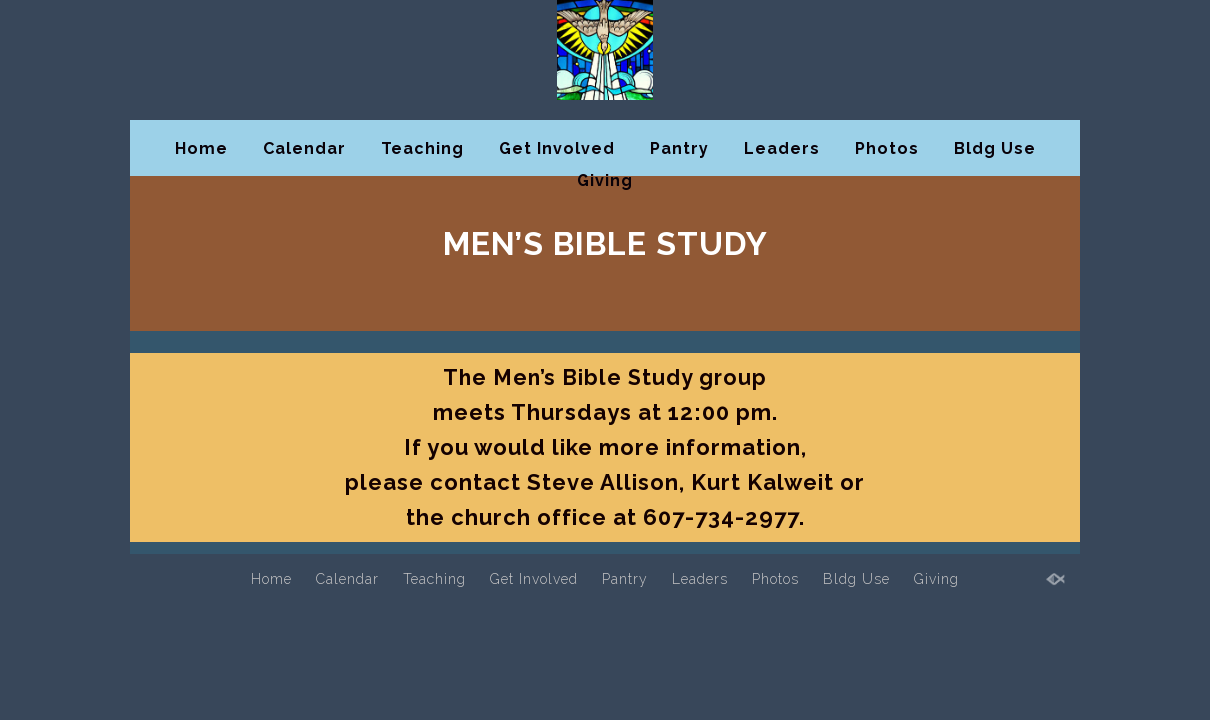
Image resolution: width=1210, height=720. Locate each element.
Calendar (304, 148)
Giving (605, 180)
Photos (887, 148)
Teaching (422, 148)
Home (201, 148)
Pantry (679, 148)
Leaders (782, 148)
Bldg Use (995, 148)
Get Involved (557, 148)
